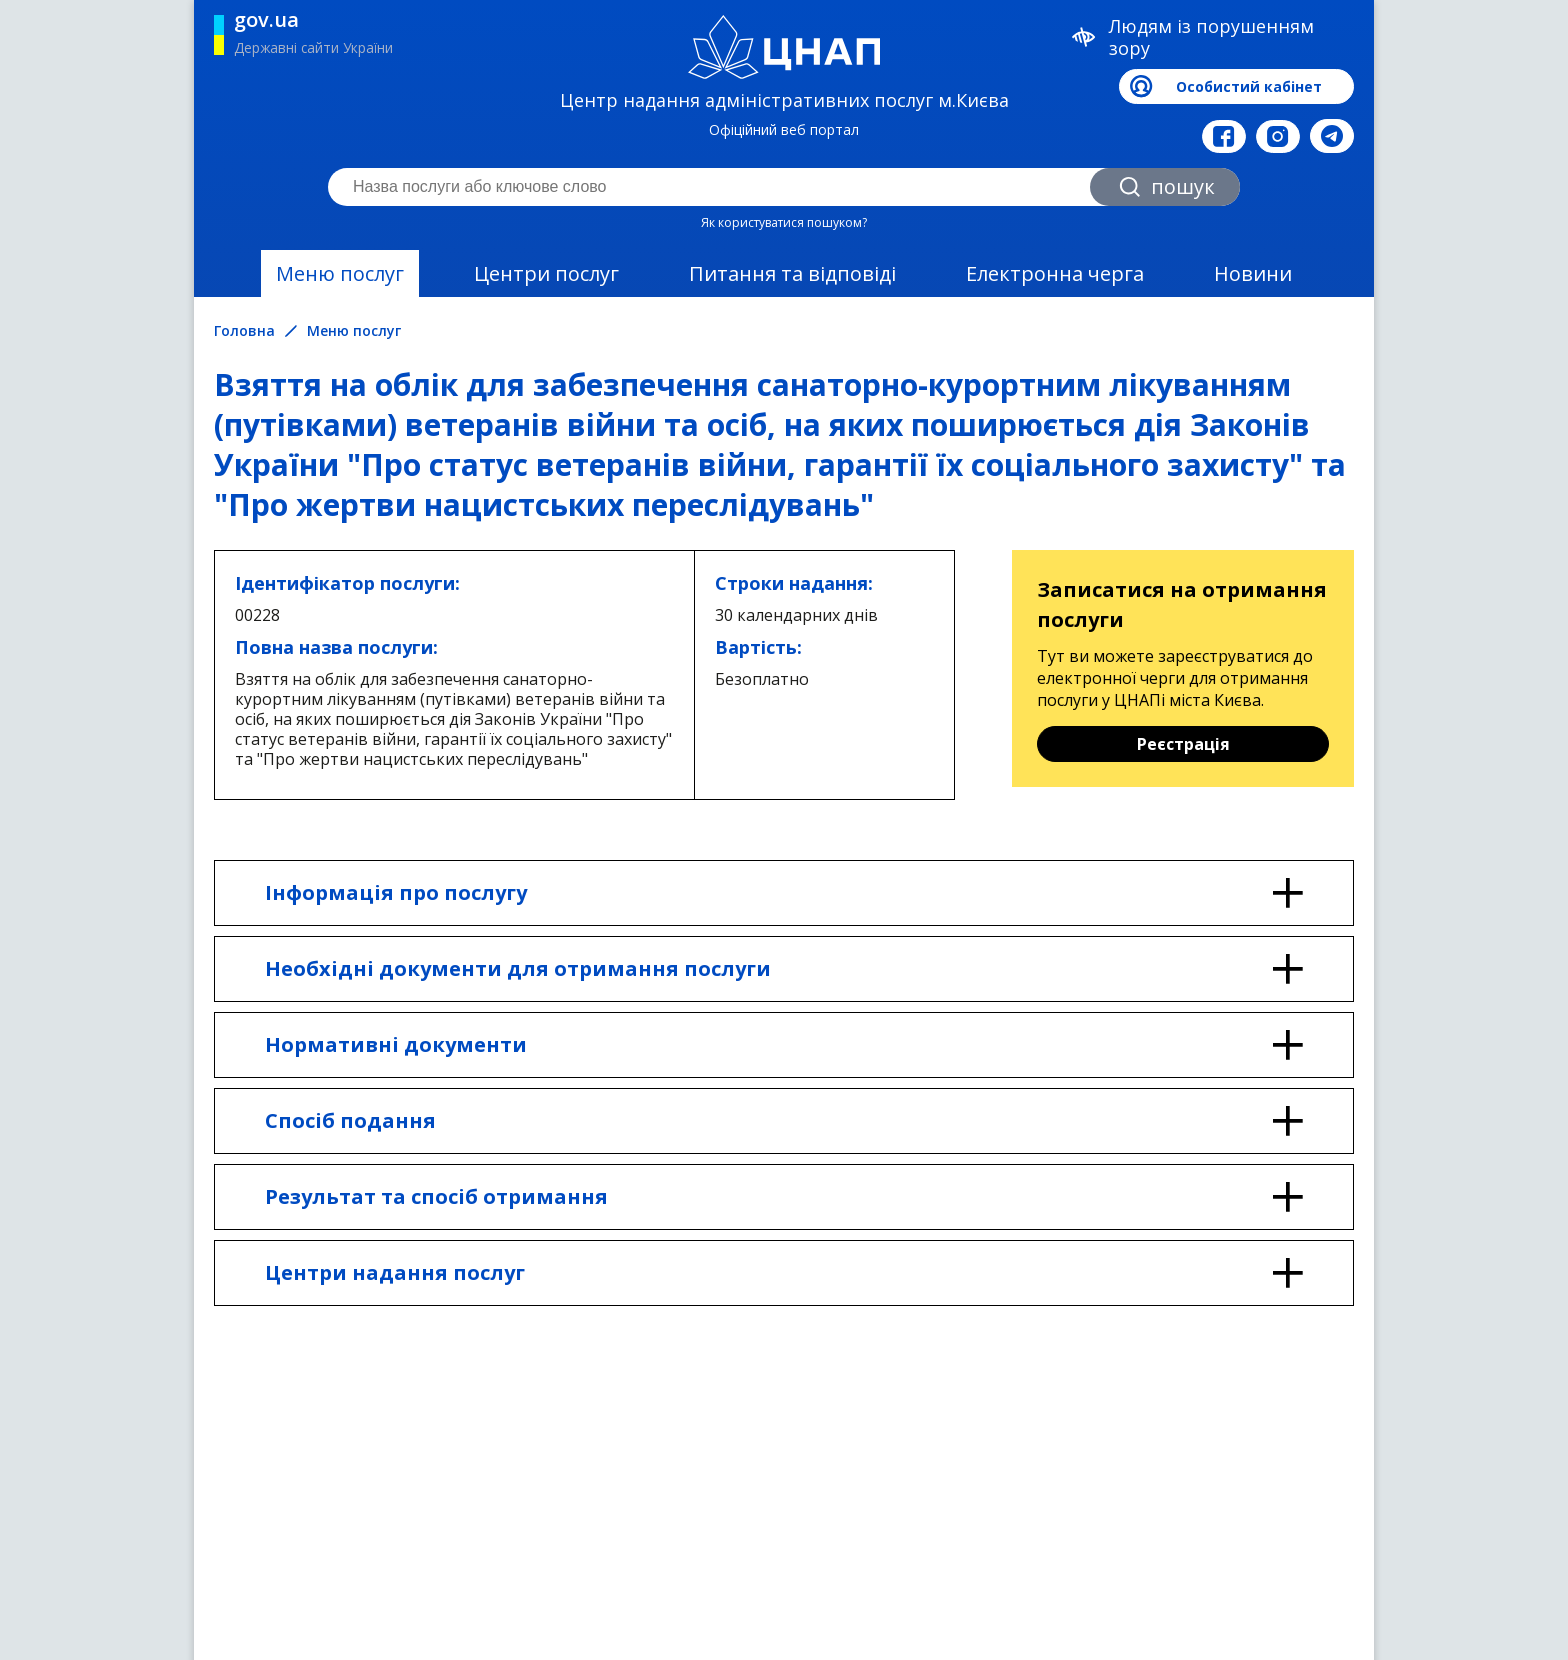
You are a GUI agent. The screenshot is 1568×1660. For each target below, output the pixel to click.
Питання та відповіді (792, 273)
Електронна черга (1055, 273)
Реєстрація (1183, 744)
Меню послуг (340, 273)
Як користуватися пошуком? (784, 222)
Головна (244, 331)
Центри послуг (546, 273)
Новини (1253, 273)
